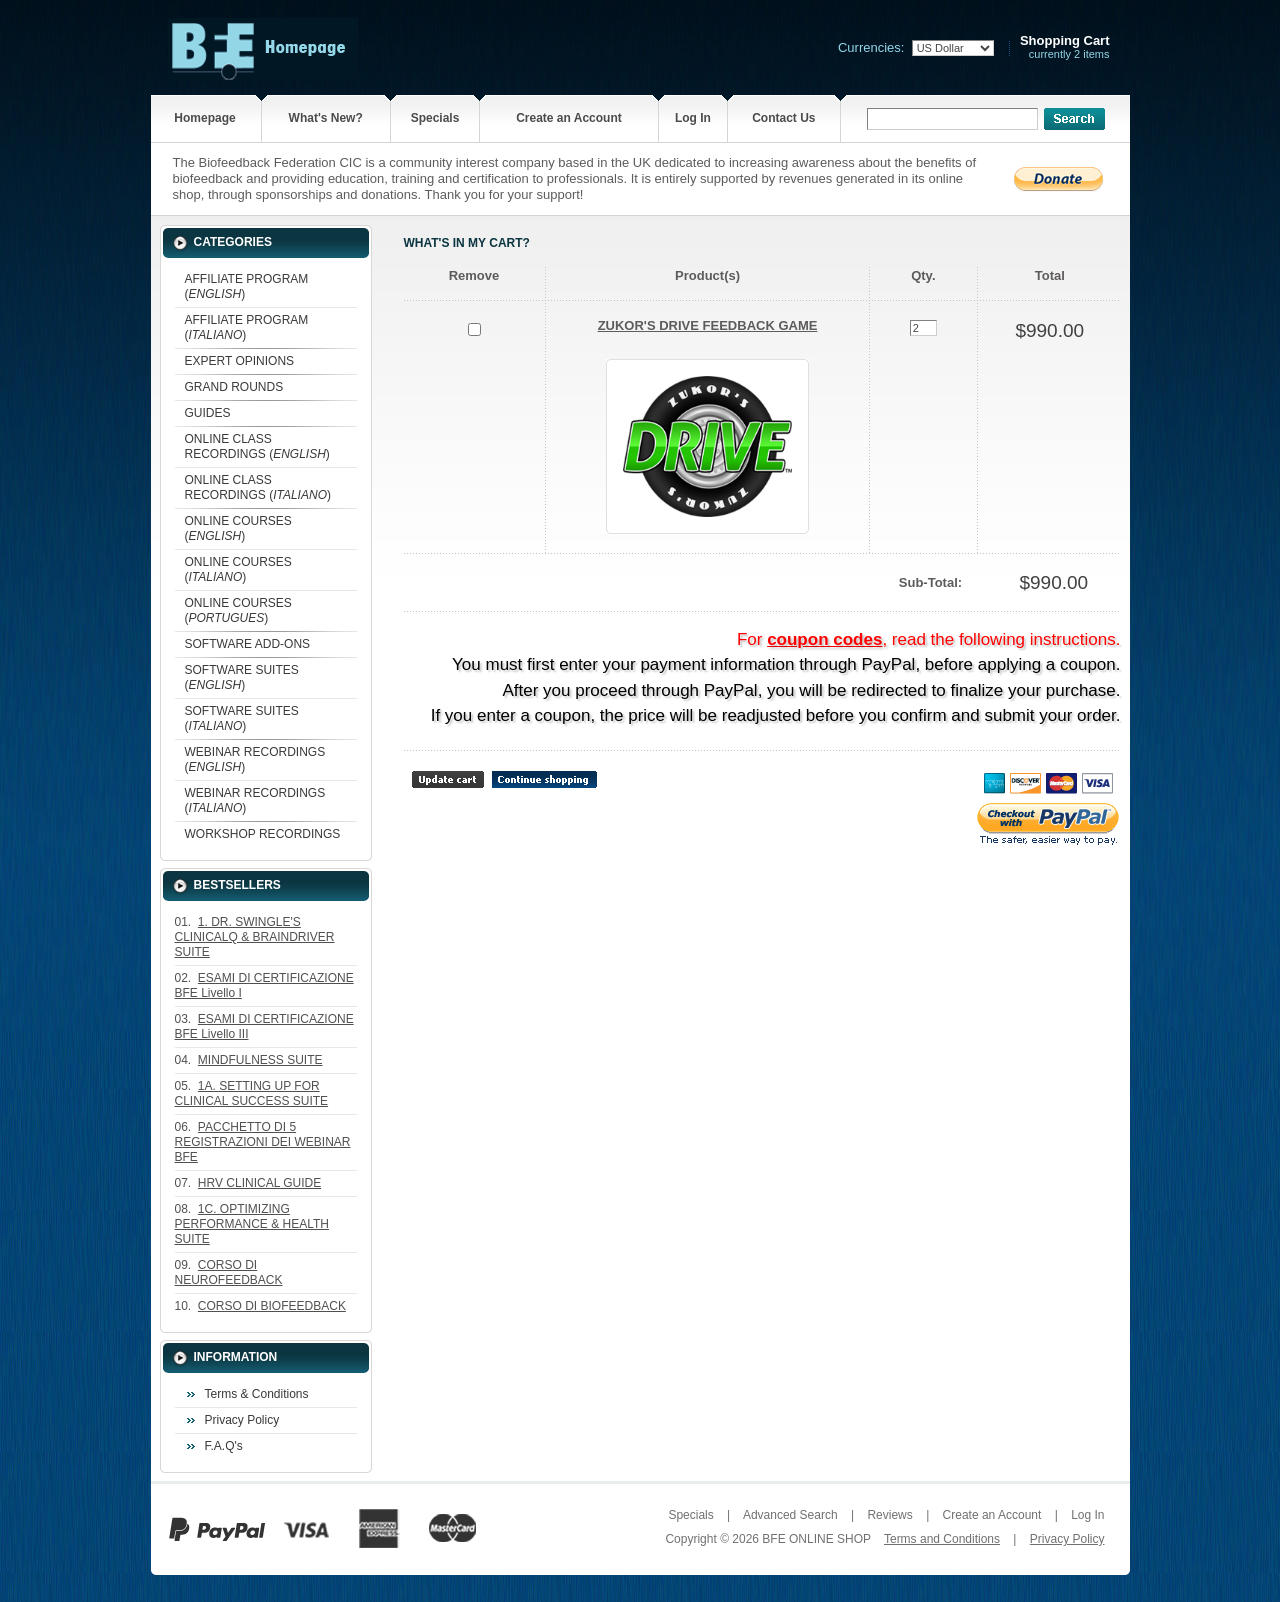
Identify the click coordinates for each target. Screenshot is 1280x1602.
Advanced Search (790, 1515)
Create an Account (569, 118)
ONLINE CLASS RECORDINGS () (257, 446)
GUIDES (208, 413)
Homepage (204, 118)
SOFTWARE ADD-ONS (248, 644)
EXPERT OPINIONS (240, 361)
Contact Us (783, 118)
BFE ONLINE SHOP (816, 1539)
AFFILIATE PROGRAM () (247, 286)
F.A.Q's (224, 1446)
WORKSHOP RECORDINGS (263, 834)
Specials (435, 118)
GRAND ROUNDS (234, 387)
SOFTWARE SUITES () (242, 677)
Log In (693, 118)
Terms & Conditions (257, 1394)
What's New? (326, 118)
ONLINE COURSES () (238, 528)
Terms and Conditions (942, 1539)
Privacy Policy (242, 1420)
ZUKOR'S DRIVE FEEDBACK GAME (708, 325)
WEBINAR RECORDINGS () (255, 759)
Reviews (889, 1515)
